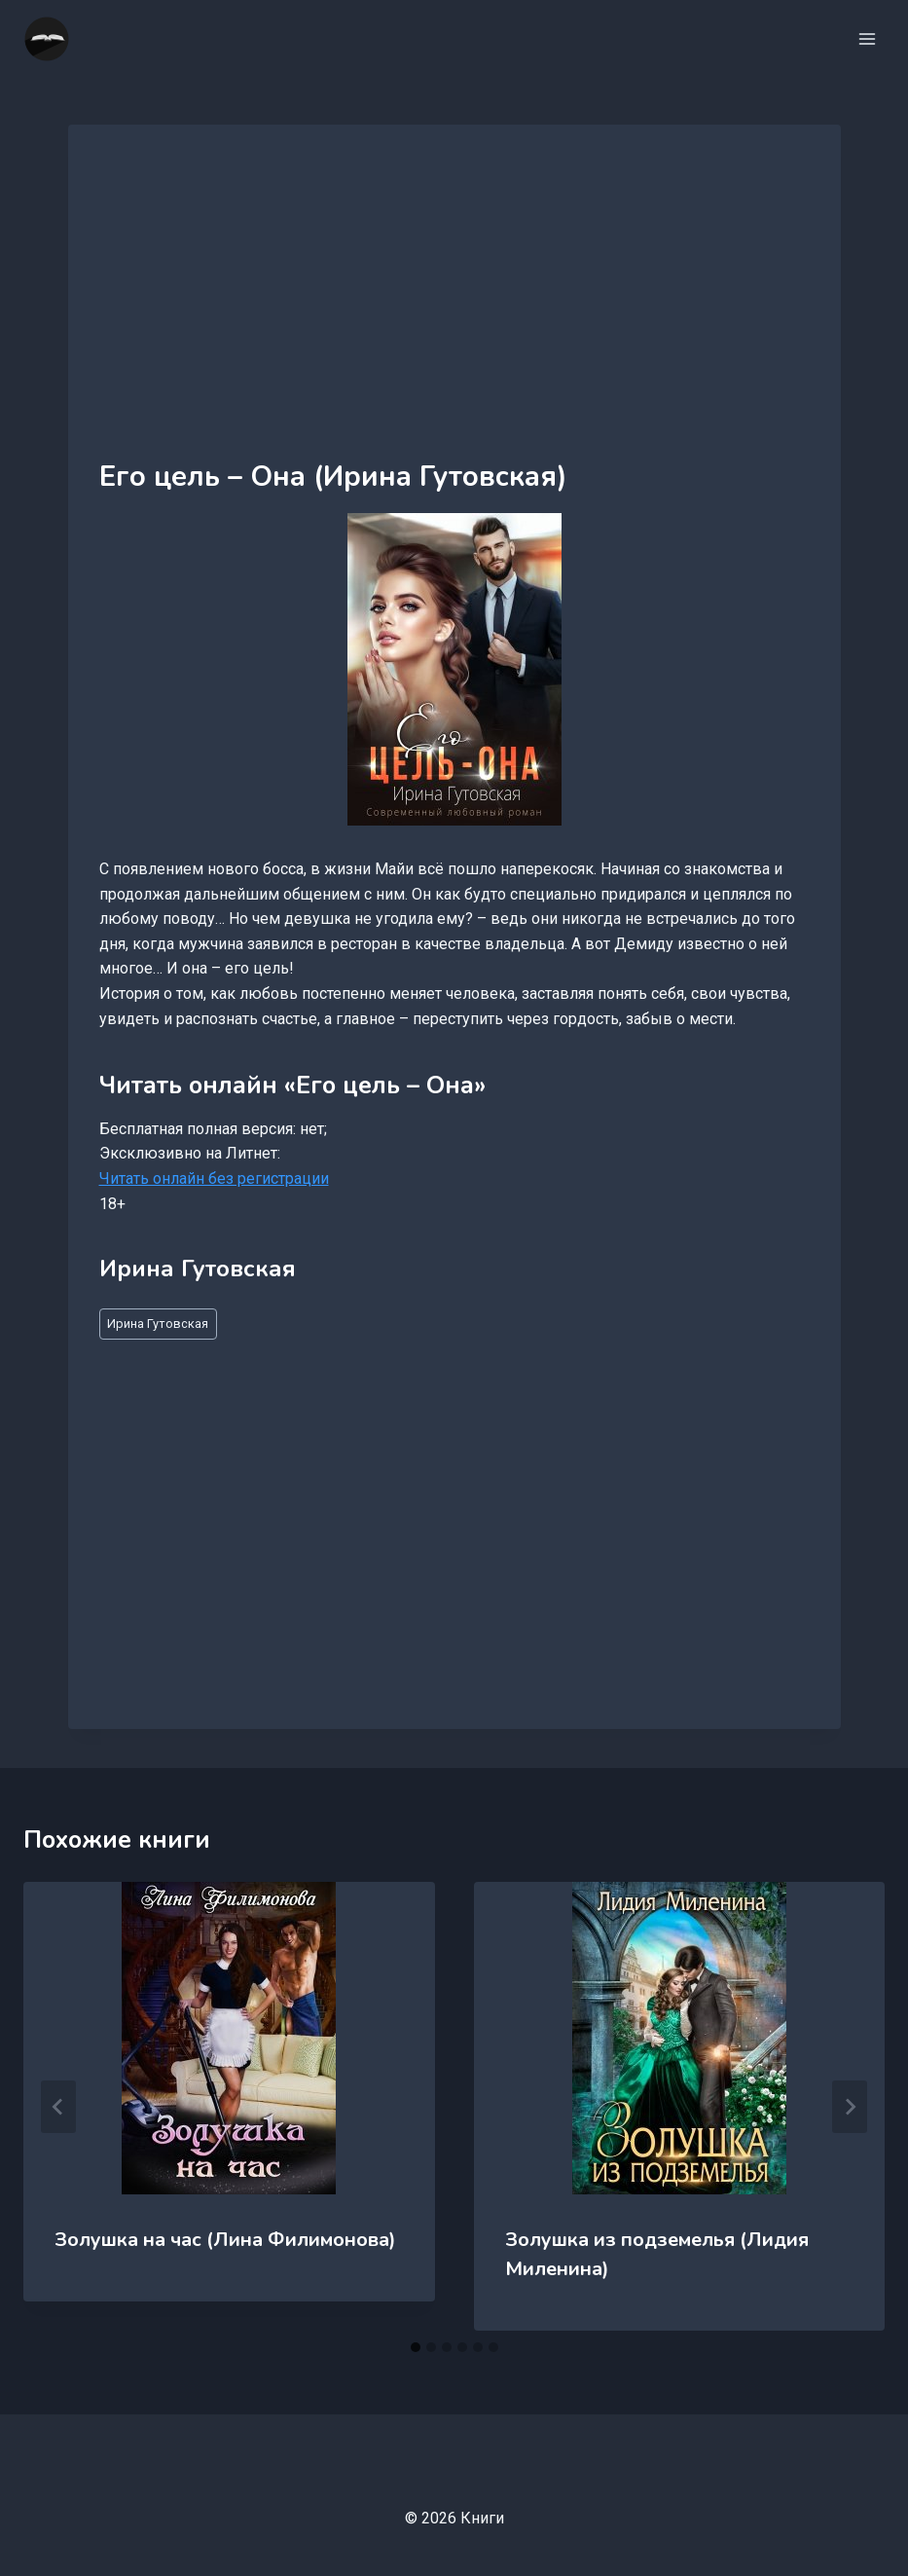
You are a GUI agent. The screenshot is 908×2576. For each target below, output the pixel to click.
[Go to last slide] (58, 2106)
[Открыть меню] (867, 38)
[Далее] (849, 2106)
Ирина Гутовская (157, 1323)
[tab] (415, 2347)
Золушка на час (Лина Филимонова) (225, 2239)
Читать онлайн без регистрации (214, 1178)
